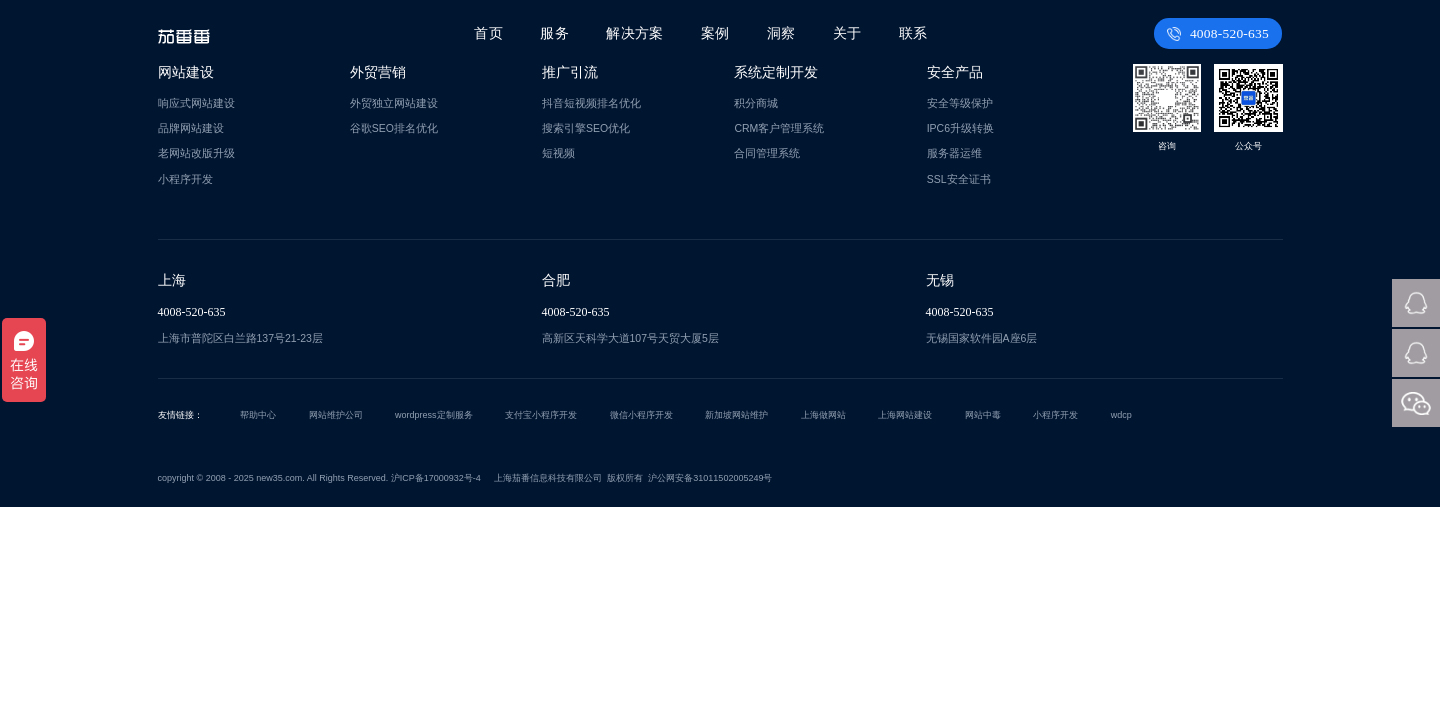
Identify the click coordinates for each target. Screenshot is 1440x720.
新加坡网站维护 (736, 415)
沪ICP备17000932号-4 (436, 478)
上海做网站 (823, 415)
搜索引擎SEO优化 (586, 128)
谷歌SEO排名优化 (394, 128)
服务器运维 (954, 153)
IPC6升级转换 (960, 128)
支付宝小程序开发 (541, 415)
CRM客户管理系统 (779, 128)
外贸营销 (378, 72)
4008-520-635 (1219, 33)
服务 (557, 33)
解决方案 (637, 33)
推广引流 (570, 72)
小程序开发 (185, 179)
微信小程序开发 (641, 415)
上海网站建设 (905, 415)
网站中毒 (983, 415)
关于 (847, 33)
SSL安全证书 (959, 179)
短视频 (558, 153)
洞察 (782, 33)
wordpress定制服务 (434, 415)
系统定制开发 (776, 72)
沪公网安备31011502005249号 (710, 478)
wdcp (1121, 415)
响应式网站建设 (196, 103)
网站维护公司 (336, 415)
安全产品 (955, 72)
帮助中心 (258, 415)
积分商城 (756, 103)
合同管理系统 (767, 153)
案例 (716, 33)
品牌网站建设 (191, 128)
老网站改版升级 (196, 153)
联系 (913, 33)
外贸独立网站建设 (394, 103)
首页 (492, 33)
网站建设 (186, 72)
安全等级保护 (960, 103)
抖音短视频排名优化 (591, 103)
